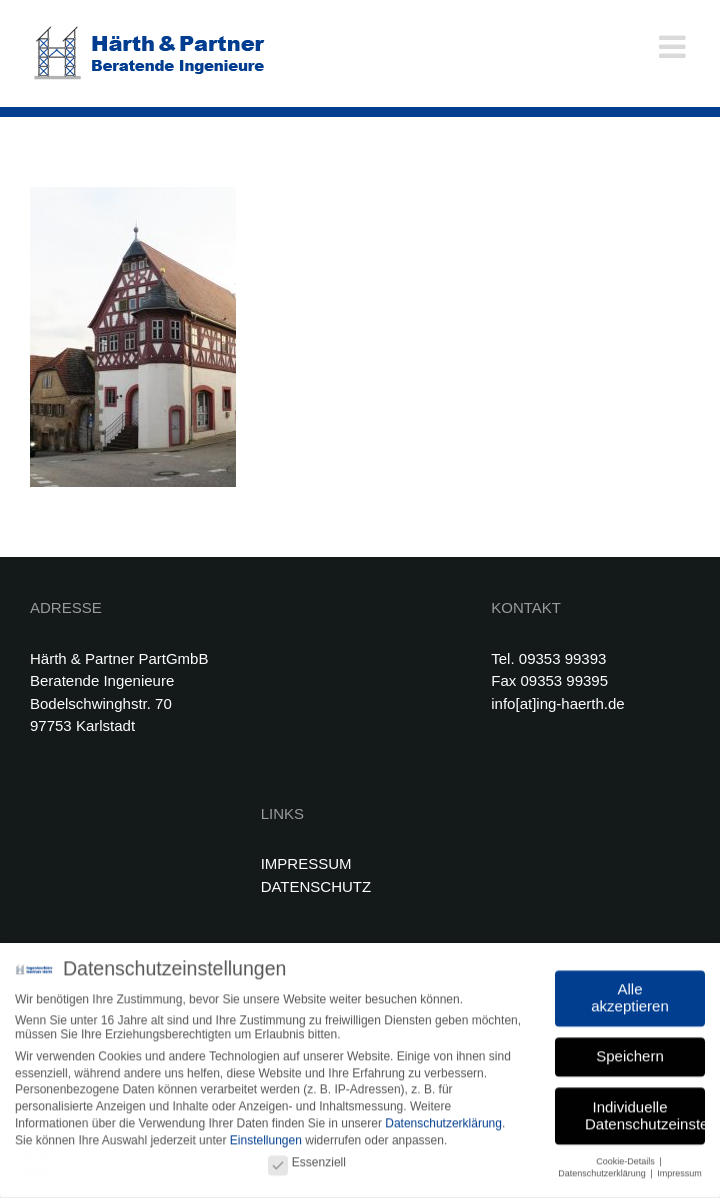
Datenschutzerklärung (443, 1121)
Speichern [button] (630, 1053)
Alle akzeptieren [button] (630, 994)
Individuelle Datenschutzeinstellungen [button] (645, 1112)
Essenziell (307, 1159)
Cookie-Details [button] (626, 1158)
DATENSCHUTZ (316, 886)
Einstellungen (266, 1138)
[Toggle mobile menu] (674, 46)
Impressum (679, 1171)
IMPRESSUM (306, 863)
